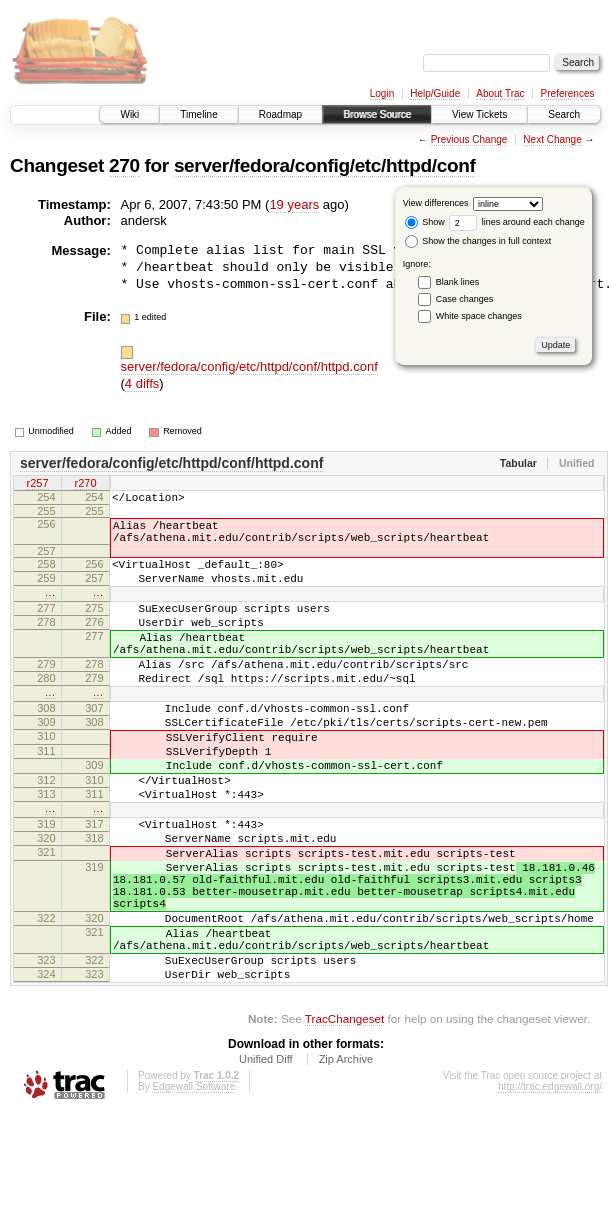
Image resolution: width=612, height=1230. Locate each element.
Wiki (129, 114)
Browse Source (377, 114)
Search (564, 114)
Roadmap (280, 114)
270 (124, 165)
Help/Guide (435, 93)
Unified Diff (266, 1161)
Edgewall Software (193, 1188)
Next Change (552, 139)
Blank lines (458, 282)
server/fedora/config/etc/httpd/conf (325, 165)
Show (425, 222)
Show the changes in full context (478, 241)
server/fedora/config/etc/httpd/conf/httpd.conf (249, 366)
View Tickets (479, 114)
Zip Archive (346, 1161)
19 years (294, 204)
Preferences (568, 93)
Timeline (198, 114)
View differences (436, 203)
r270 (85, 484)
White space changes (479, 316)
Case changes (465, 299)
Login (382, 93)
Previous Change (469, 139)
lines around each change (517, 222)
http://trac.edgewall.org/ (550, 1188)
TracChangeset (344, 1120)
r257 (37, 484)
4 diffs (142, 383)
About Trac (500, 93)
